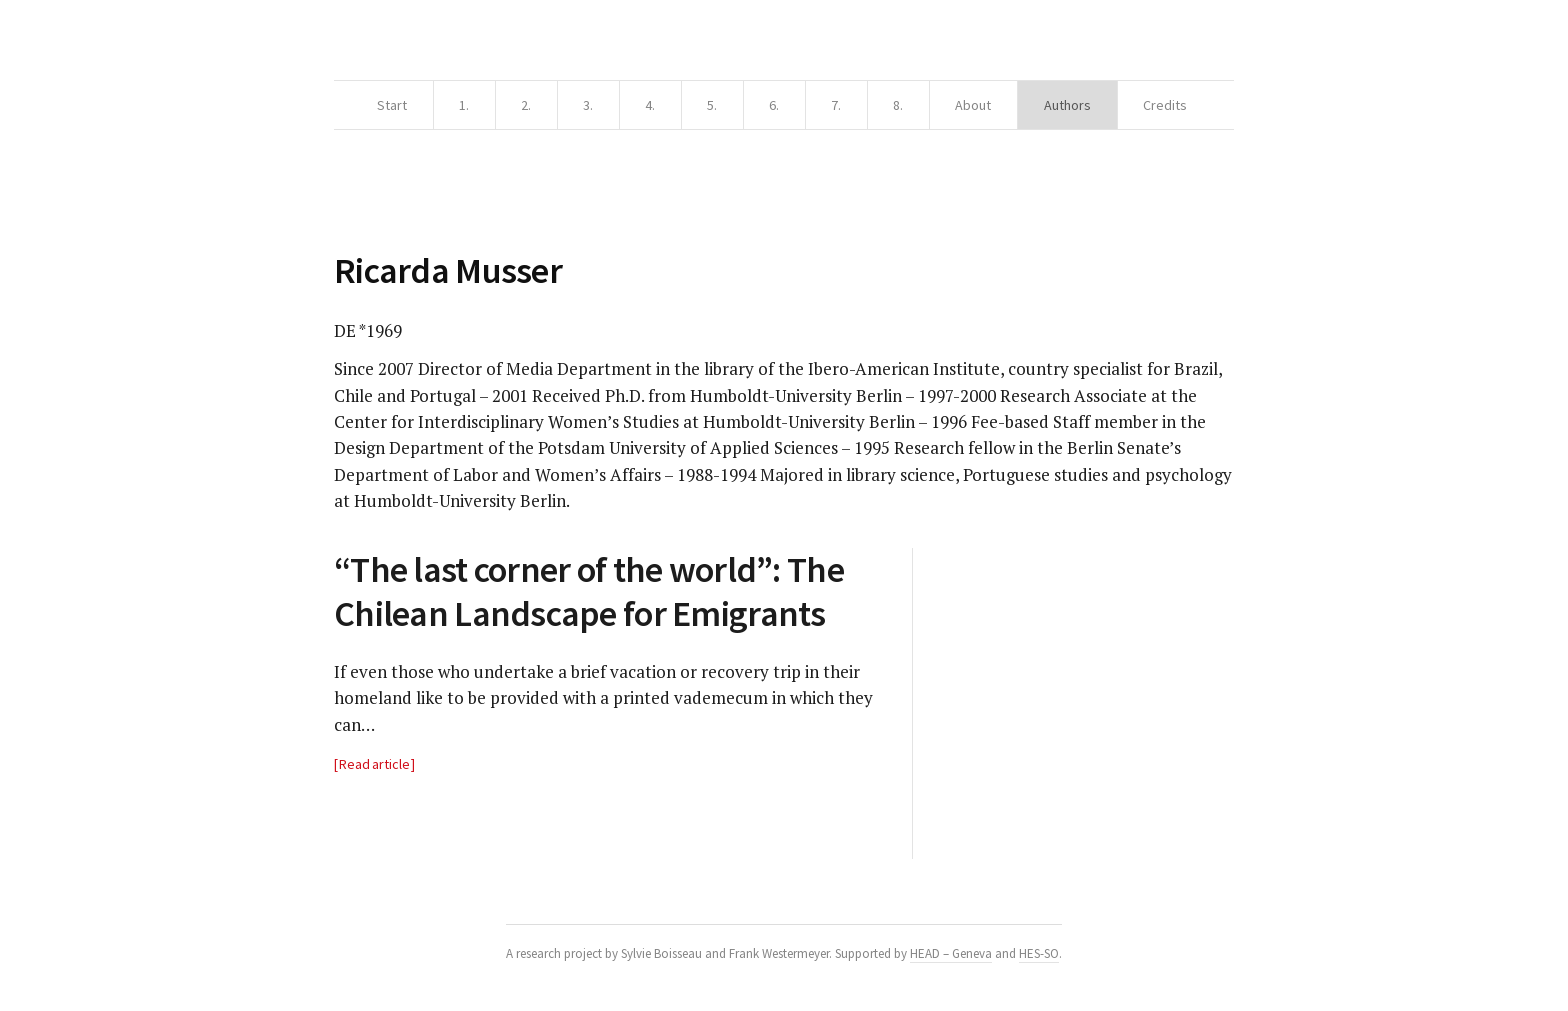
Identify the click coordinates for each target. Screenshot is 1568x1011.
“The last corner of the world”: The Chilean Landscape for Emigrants (589, 591)
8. (898, 105)
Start (392, 105)
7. (836, 105)
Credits (1165, 105)
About (973, 105)
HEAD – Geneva (951, 953)
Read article (374, 764)
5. (712, 105)
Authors (1067, 105)
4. (650, 105)
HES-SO (1039, 953)
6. (774, 105)
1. (464, 105)
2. (526, 105)
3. (588, 105)
